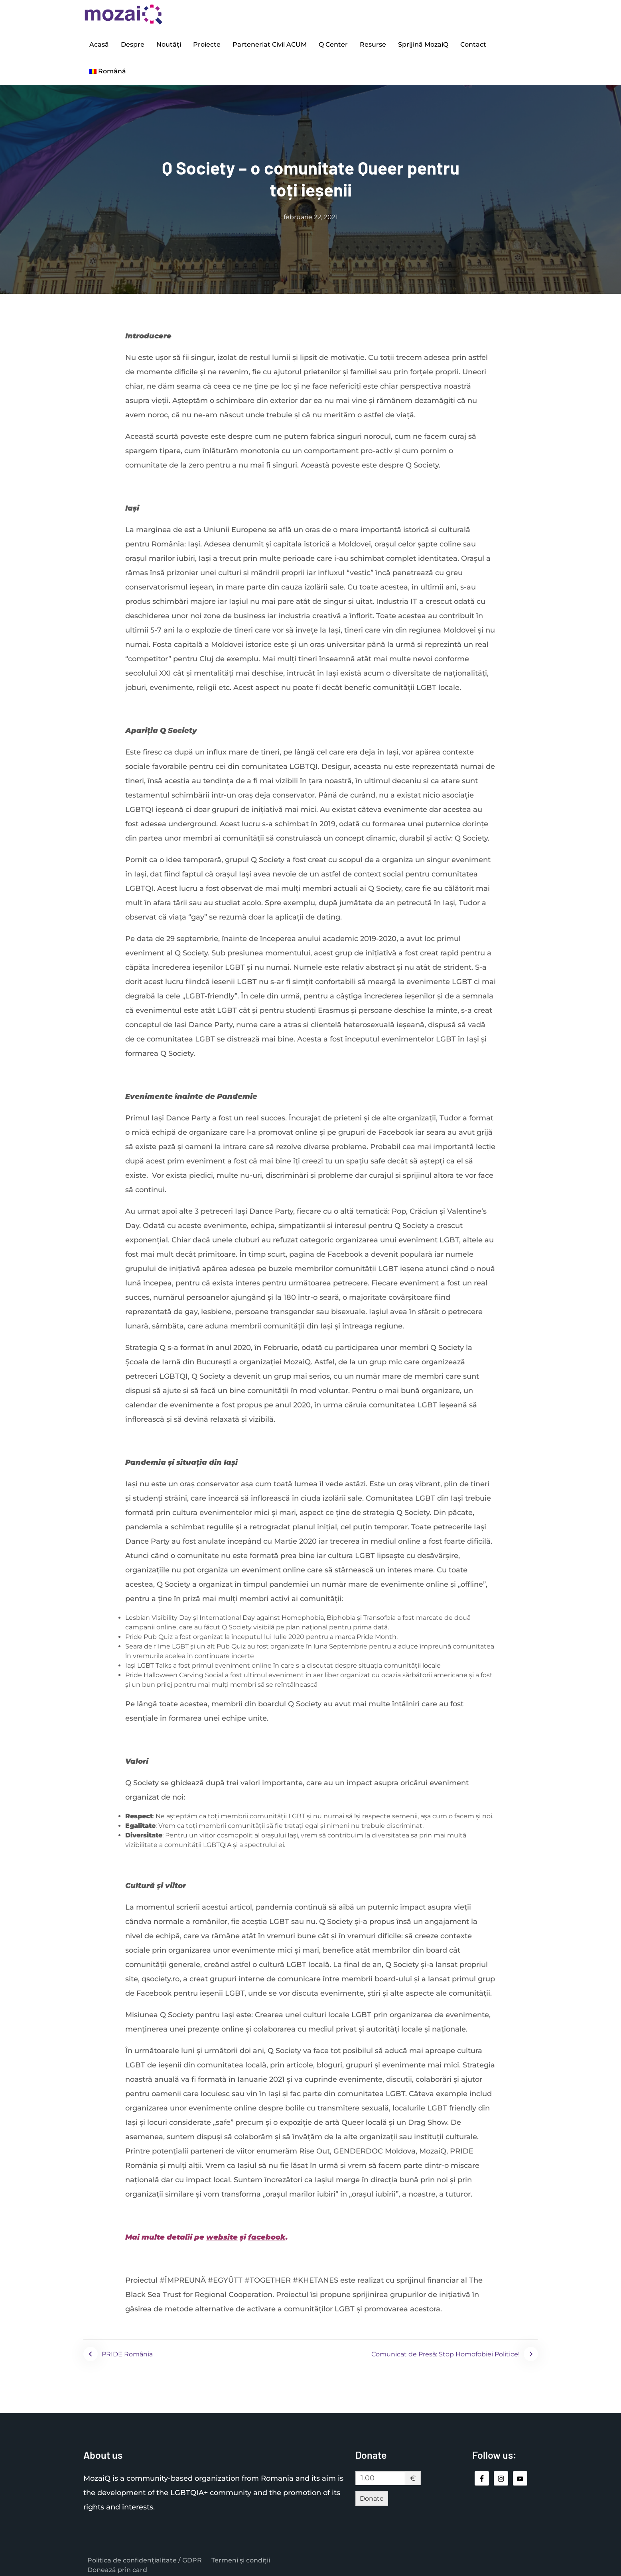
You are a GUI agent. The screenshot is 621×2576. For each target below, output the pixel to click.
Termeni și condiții (240, 2555)
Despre (132, 43)
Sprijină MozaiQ (423, 43)
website (222, 2232)
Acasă (99, 43)
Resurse (373, 43)
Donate (372, 2493)
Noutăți (168, 43)
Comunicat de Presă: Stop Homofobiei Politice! (445, 2349)
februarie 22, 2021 (311, 212)
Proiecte (207, 43)
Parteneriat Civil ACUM (270, 43)
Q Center (333, 43)
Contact (473, 43)
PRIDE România (127, 2349)
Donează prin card (117, 2565)
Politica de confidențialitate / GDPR (144, 2555)
